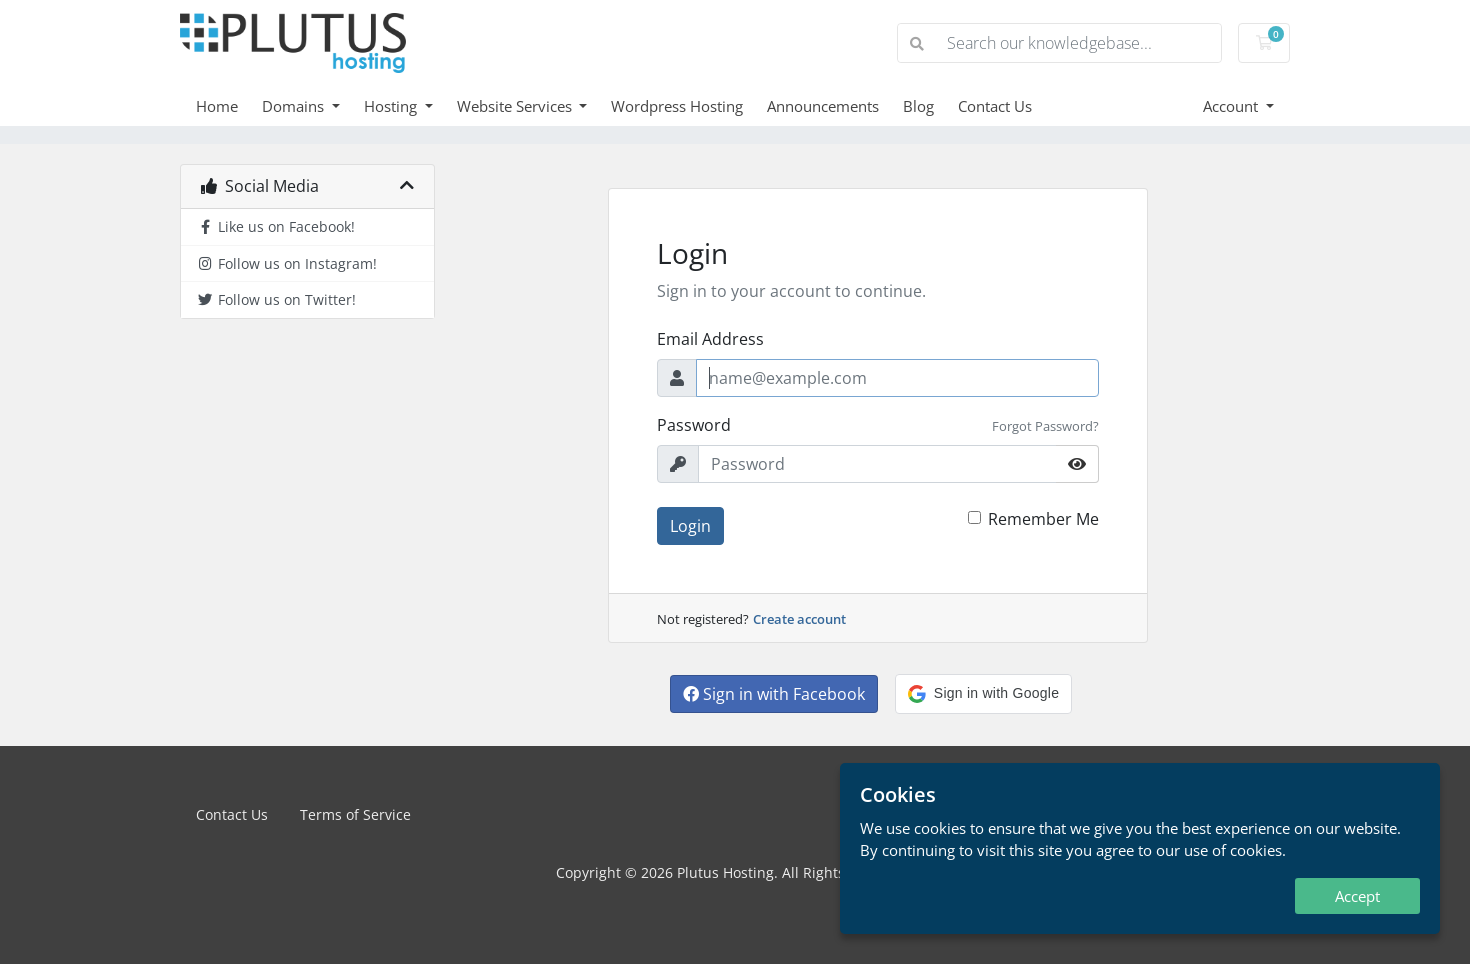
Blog (918, 106)
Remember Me (1043, 519)
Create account (799, 619)
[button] (983, 694)
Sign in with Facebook (774, 694)
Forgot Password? (1045, 426)
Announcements (823, 106)
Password (694, 425)
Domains (295, 106)
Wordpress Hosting (677, 106)
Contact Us (995, 106)
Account (1232, 106)
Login (690, 526)
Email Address (710, 339)
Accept (1357, 896)
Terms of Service (355, 814)
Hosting (392, 106)
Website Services (516, 106)
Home (217, 106)
